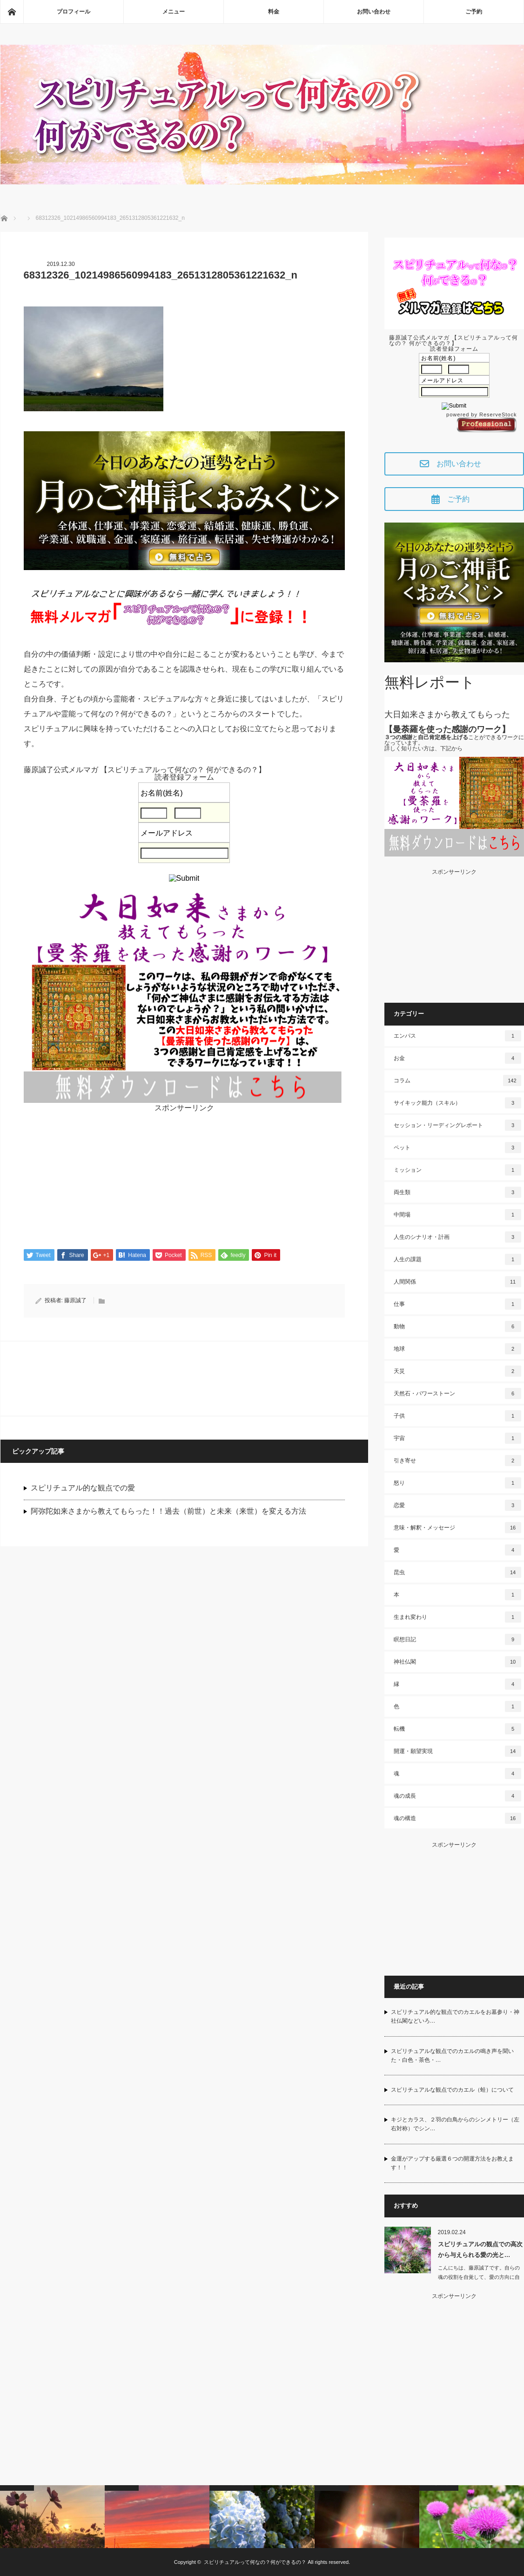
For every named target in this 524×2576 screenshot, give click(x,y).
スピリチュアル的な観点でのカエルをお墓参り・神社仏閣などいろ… (455, 2016)
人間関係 (457, 1281)
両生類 (457, 1192)
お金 (457, 1058)
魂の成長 (457, 1795)
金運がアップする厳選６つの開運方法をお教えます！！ (452, 2163)
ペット (457, 1147)
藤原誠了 (75, 1301)
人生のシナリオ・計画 (457, 1237)
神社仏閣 (457, 1661)
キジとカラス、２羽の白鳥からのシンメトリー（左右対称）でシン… (455, 2124)
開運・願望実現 (457, 1751)
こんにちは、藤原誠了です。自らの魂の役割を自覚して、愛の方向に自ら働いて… (479, 2277)
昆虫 (457, 1572)
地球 (457, 1348)
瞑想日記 (457, 1639)
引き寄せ (457, 1460)
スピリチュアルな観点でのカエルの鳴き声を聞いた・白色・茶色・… (452, 2055)
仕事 (457, 1304)
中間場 (457, 1214)
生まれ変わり (457, 1617)
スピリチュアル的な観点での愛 (83, 1488)
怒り (457, 1483)
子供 (457, 1415)
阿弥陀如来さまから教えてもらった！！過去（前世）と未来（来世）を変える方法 (168, 1512)
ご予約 (473, 11)
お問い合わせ (373, 11)
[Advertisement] (184, 1177)
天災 (457, 1371)
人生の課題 (457, 1259)
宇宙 (457, 1438)
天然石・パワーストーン (457, 1393)
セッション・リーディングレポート (457, 1125)
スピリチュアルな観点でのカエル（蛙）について (452, 2090)
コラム (457, 1080)
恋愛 (457, 1505)
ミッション (457, 1170)
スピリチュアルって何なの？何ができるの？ (255, 2562)
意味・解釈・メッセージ (457, 1527)
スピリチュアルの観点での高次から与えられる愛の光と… (480, 2249)
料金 (273, 11)
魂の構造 (457, 1818)
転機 (457, 1728)
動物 (457, 1326)
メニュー (173, 11)
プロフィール (73, 11)
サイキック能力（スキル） (457, 1102)
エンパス (457, 1035)
